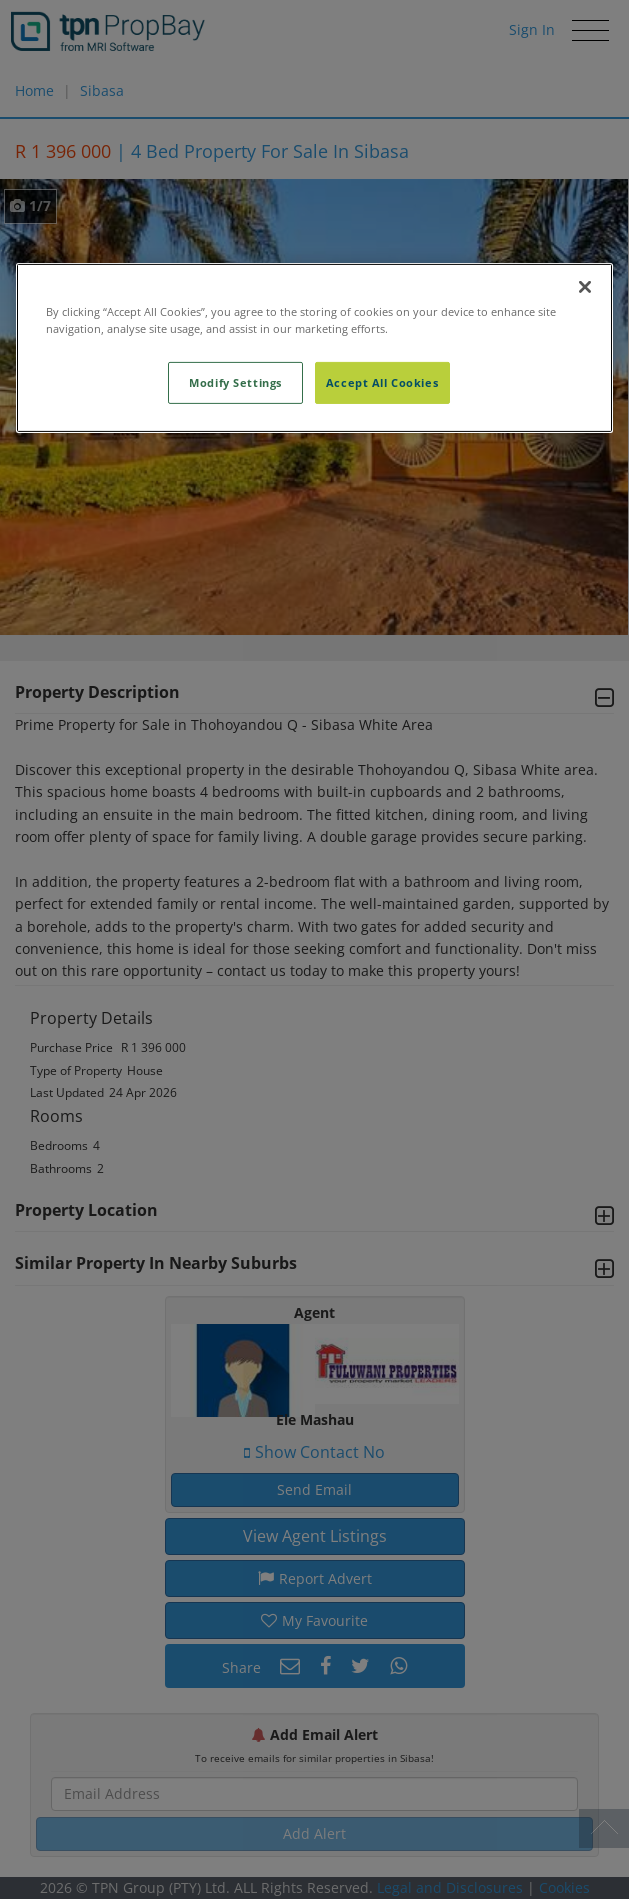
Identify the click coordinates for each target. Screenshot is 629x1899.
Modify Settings (235, 382)
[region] (315, 348)
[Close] (585, 287)
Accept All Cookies (382, 382)
